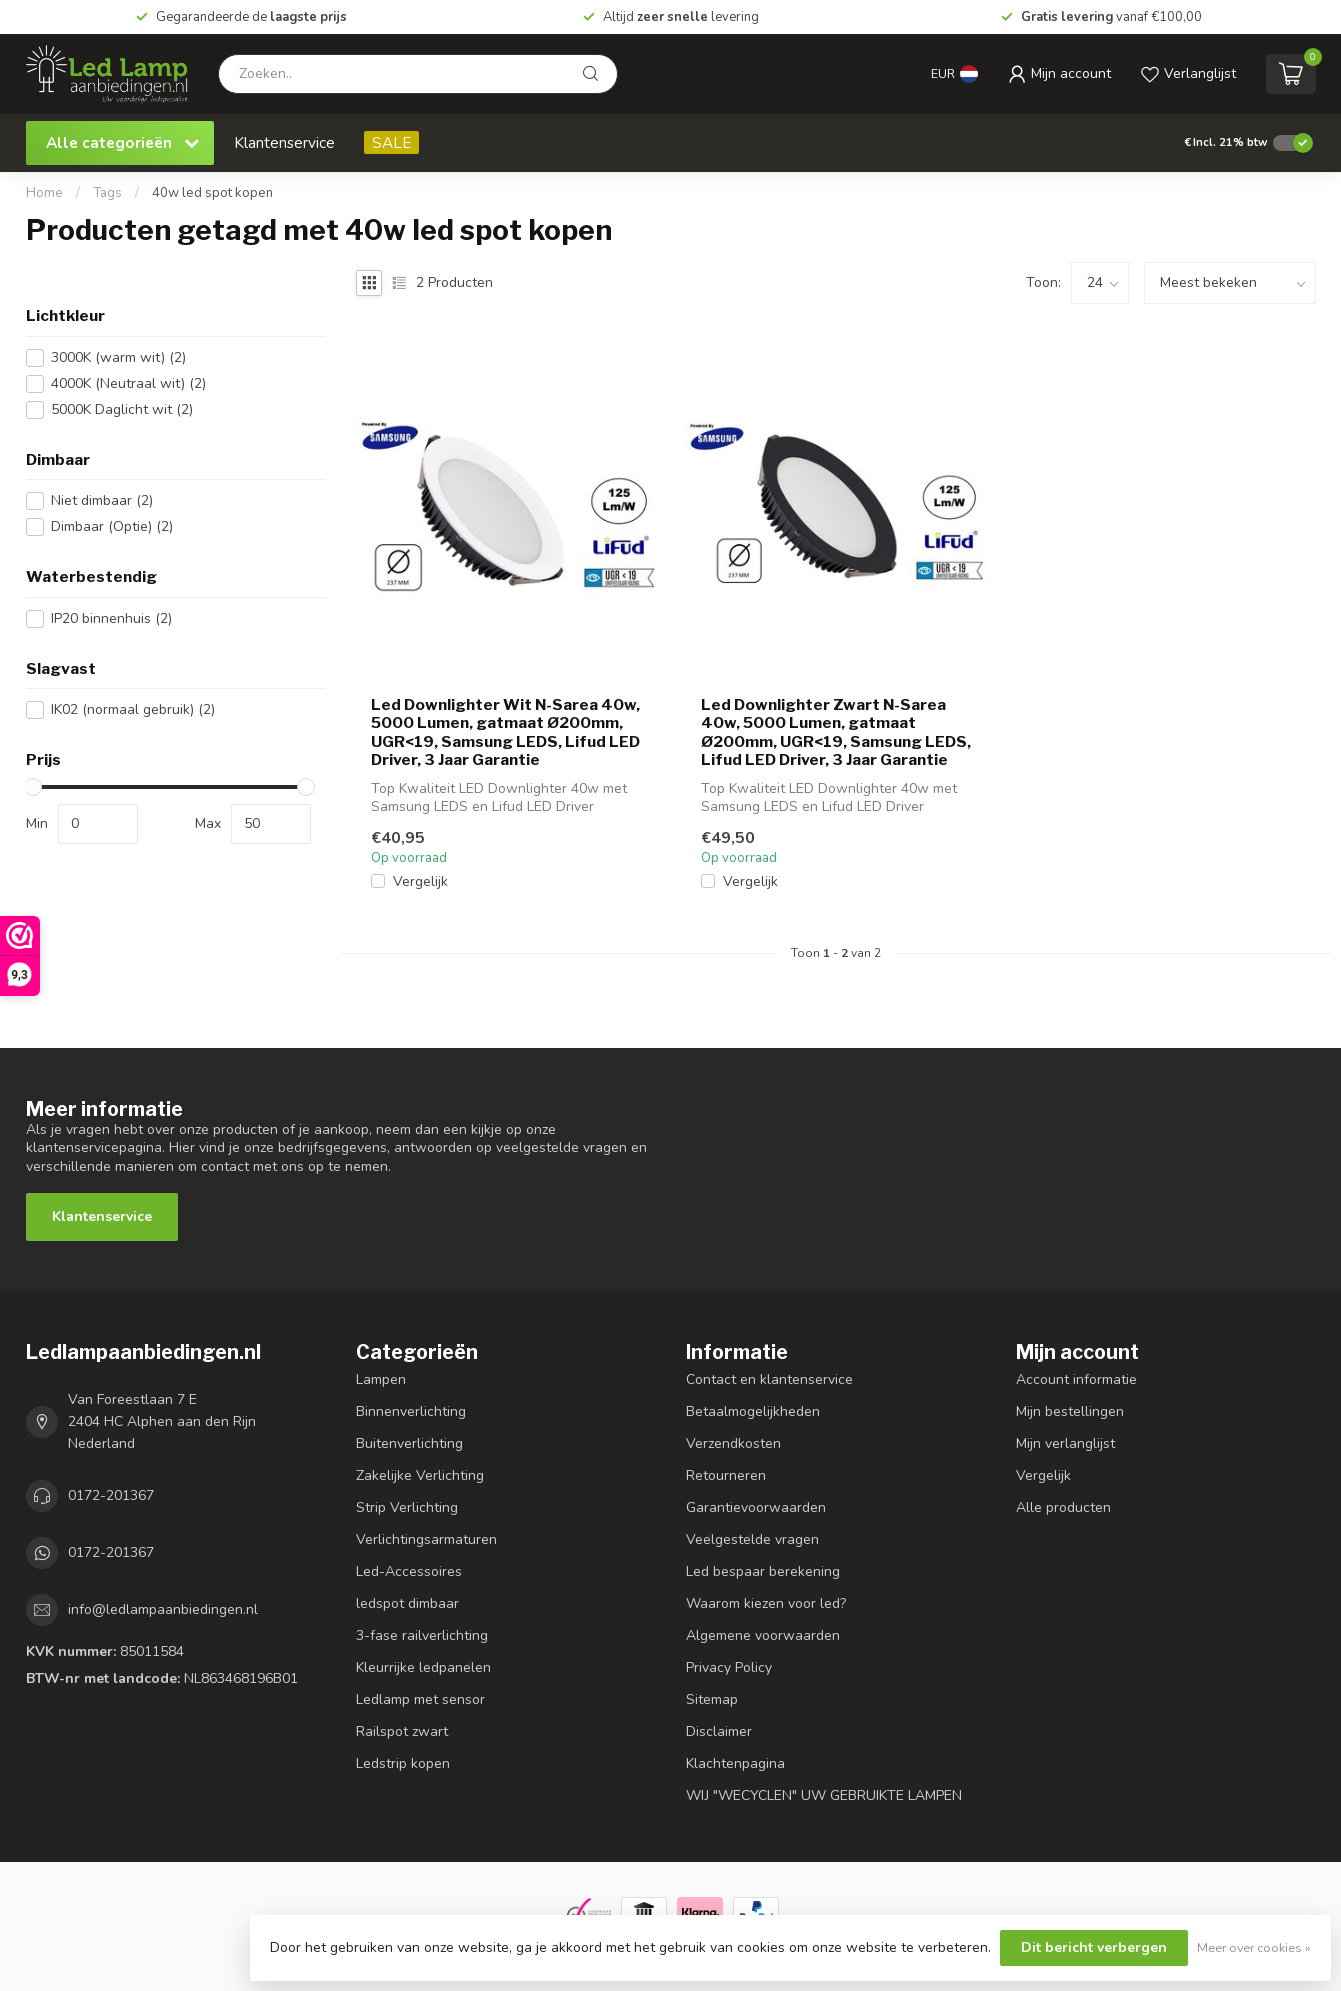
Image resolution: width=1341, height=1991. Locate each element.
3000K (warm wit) (118, 357)
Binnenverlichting (411, 1411)
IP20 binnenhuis (111, 618)
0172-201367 (111, 1495)
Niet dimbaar (102, 500)
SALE (391, 142)
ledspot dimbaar (407, 1603)
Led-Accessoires (409, 1571)
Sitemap (712, 1699)
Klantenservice (284, 142)
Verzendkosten (733, 1443)
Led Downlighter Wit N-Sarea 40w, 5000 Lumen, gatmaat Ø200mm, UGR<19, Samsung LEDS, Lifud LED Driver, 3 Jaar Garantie (505, 732)
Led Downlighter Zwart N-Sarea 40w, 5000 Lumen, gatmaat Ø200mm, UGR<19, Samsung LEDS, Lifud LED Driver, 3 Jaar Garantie (836, 732)
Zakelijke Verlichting (420, 1475)
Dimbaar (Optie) (112, 526)
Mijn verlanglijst (1065, 1443)
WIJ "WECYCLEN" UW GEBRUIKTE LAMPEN (824, 1795)
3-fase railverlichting (422, 1635)
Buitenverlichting (409, 1443)
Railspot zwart (402, 1731)
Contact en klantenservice (769, 1379)
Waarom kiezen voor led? (766, 1603)
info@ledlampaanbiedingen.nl (163, 1609)
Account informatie (1076, 1379)
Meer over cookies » (1254, 1947)
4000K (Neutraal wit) (128, 383)
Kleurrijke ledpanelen (423, 1667)
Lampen (381, 1379)
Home (44, 193)
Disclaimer (719, 1731)
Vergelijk (420, 881)
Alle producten (1063, 1507)
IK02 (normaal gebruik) (133, 709)
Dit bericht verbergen (1094, 1947)
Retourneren (726, 1475)
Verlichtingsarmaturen (426, 1539)
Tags (107, 193)
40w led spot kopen (212, 193)
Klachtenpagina (735, 1763)
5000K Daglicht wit (122, 409)
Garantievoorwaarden (756, 1507)
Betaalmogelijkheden (753, 1411)
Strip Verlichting (407, 1507)
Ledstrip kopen (403, 1763)
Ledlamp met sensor (420, 1699)
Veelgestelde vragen (752, 1539)
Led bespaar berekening (763, 1571)
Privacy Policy (729, 1667)
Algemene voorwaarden (763, 1635)
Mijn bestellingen (1070, 1411)
